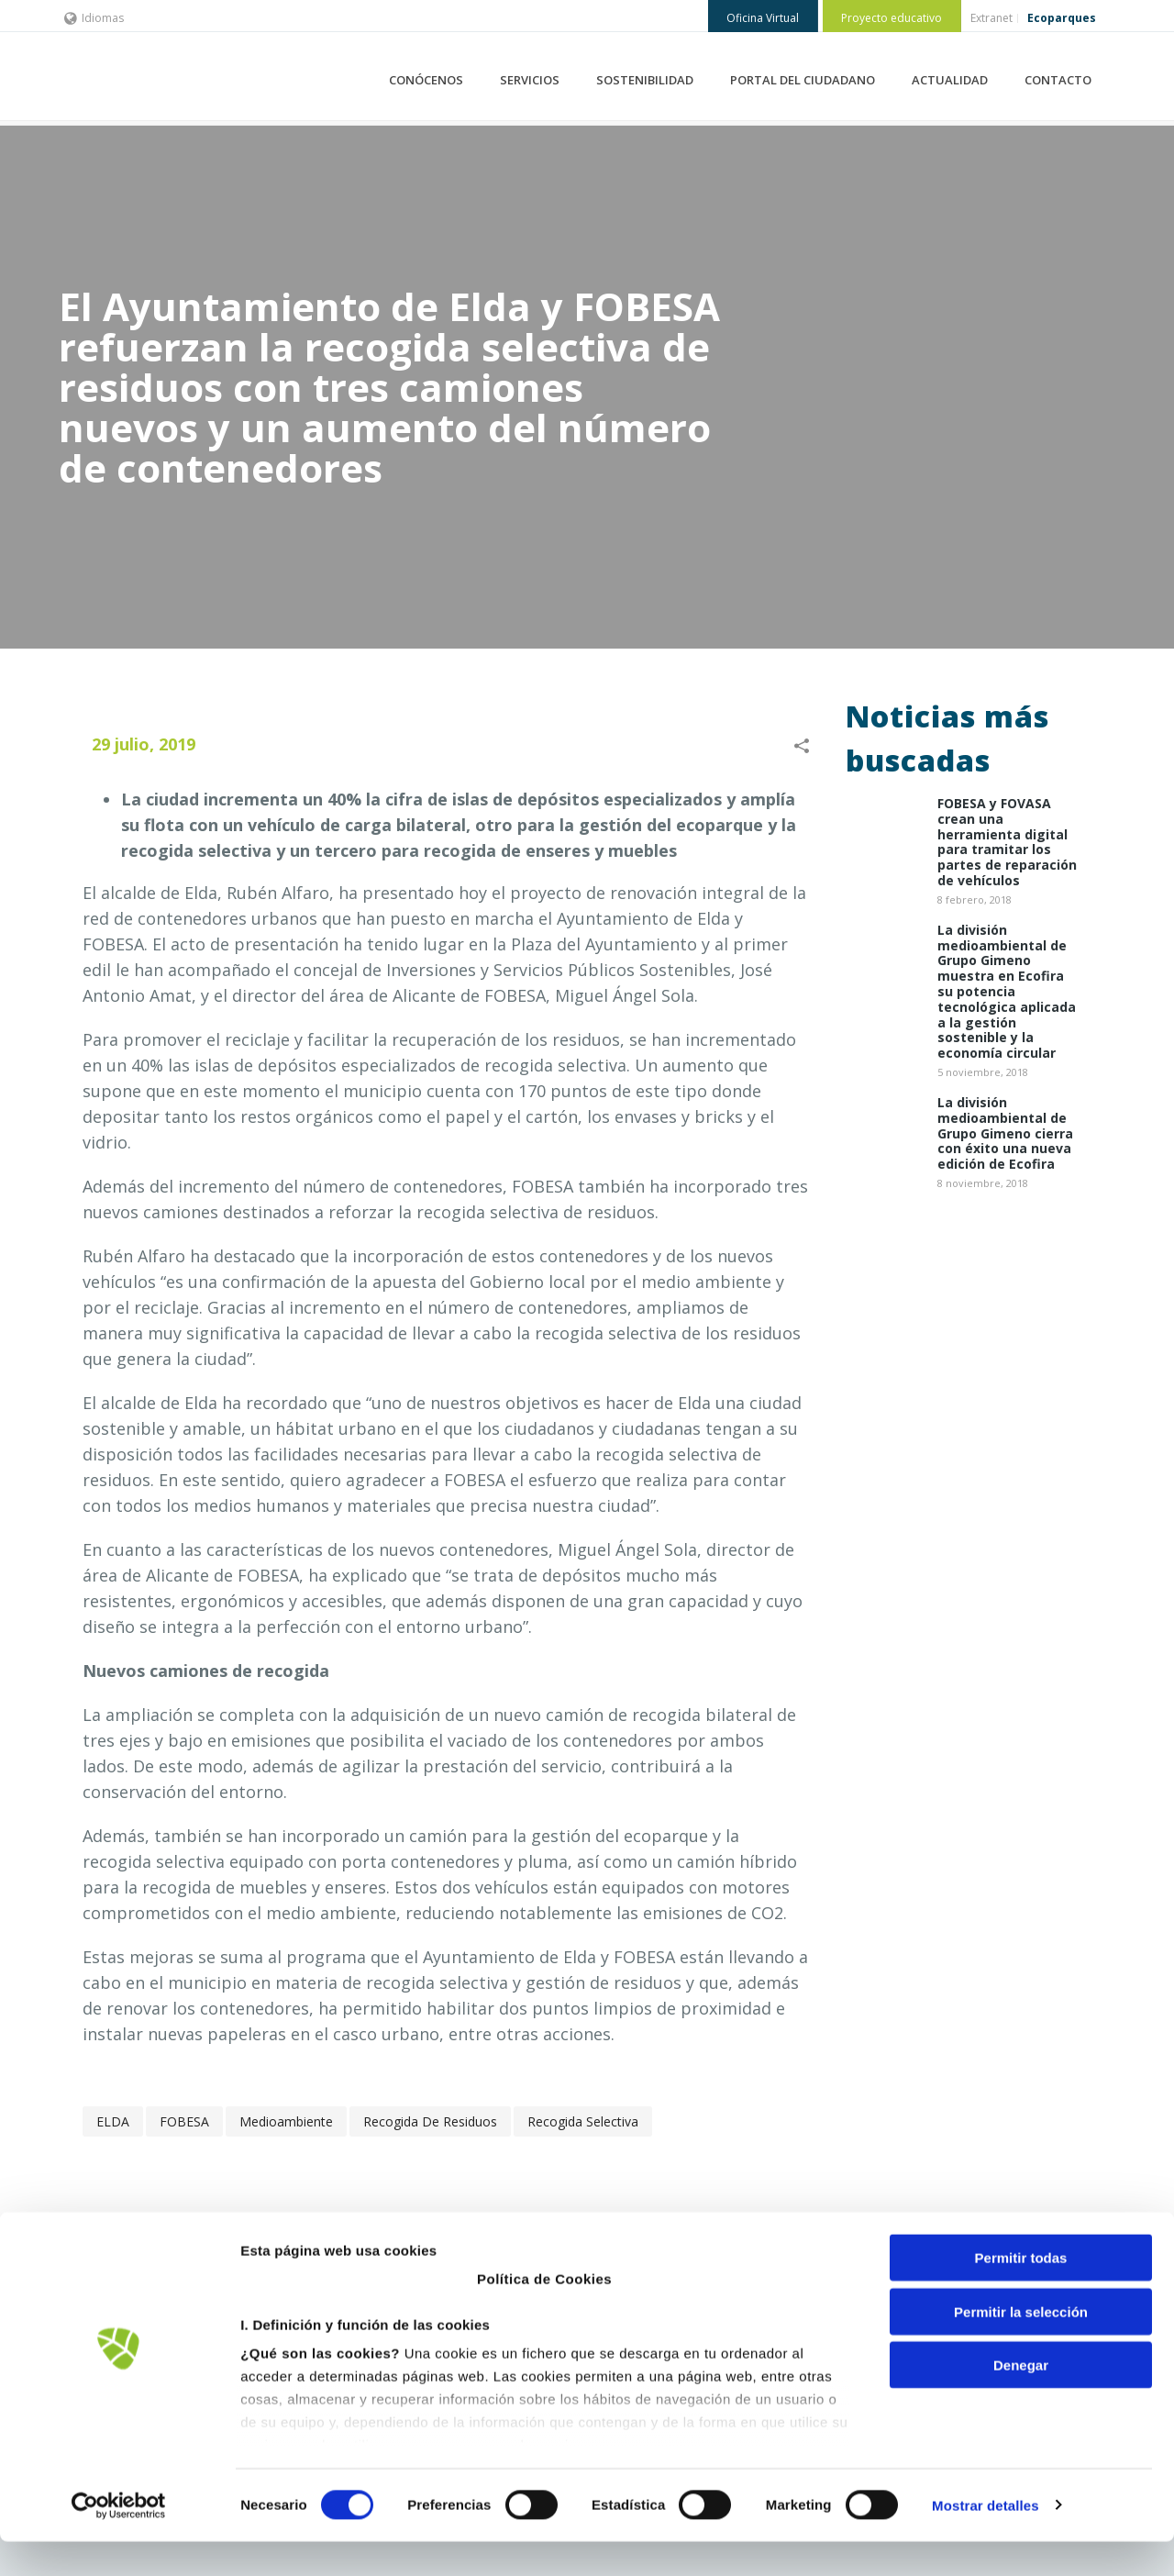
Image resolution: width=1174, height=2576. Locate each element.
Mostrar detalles (985, 2540)
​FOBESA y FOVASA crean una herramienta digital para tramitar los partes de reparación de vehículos (1007, 842)
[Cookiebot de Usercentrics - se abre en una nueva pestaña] (119, 2540)
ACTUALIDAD (950, 80)
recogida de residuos (430, 2121)
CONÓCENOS (426, 80)
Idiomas (94, 18)
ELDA (112, 2121)
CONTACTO (1057, 80)
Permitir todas (1021, 2293)
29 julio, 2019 (143, 744)
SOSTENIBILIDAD (644, 80)
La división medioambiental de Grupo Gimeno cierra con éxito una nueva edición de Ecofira (1005, 1133)
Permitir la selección (1021, 2346)
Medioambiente (286, 2121)
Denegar (1020, 2400)
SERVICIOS (529, 80)
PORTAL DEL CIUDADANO (802, 80)
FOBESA (184, 2121)
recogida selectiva (582, 2121)
